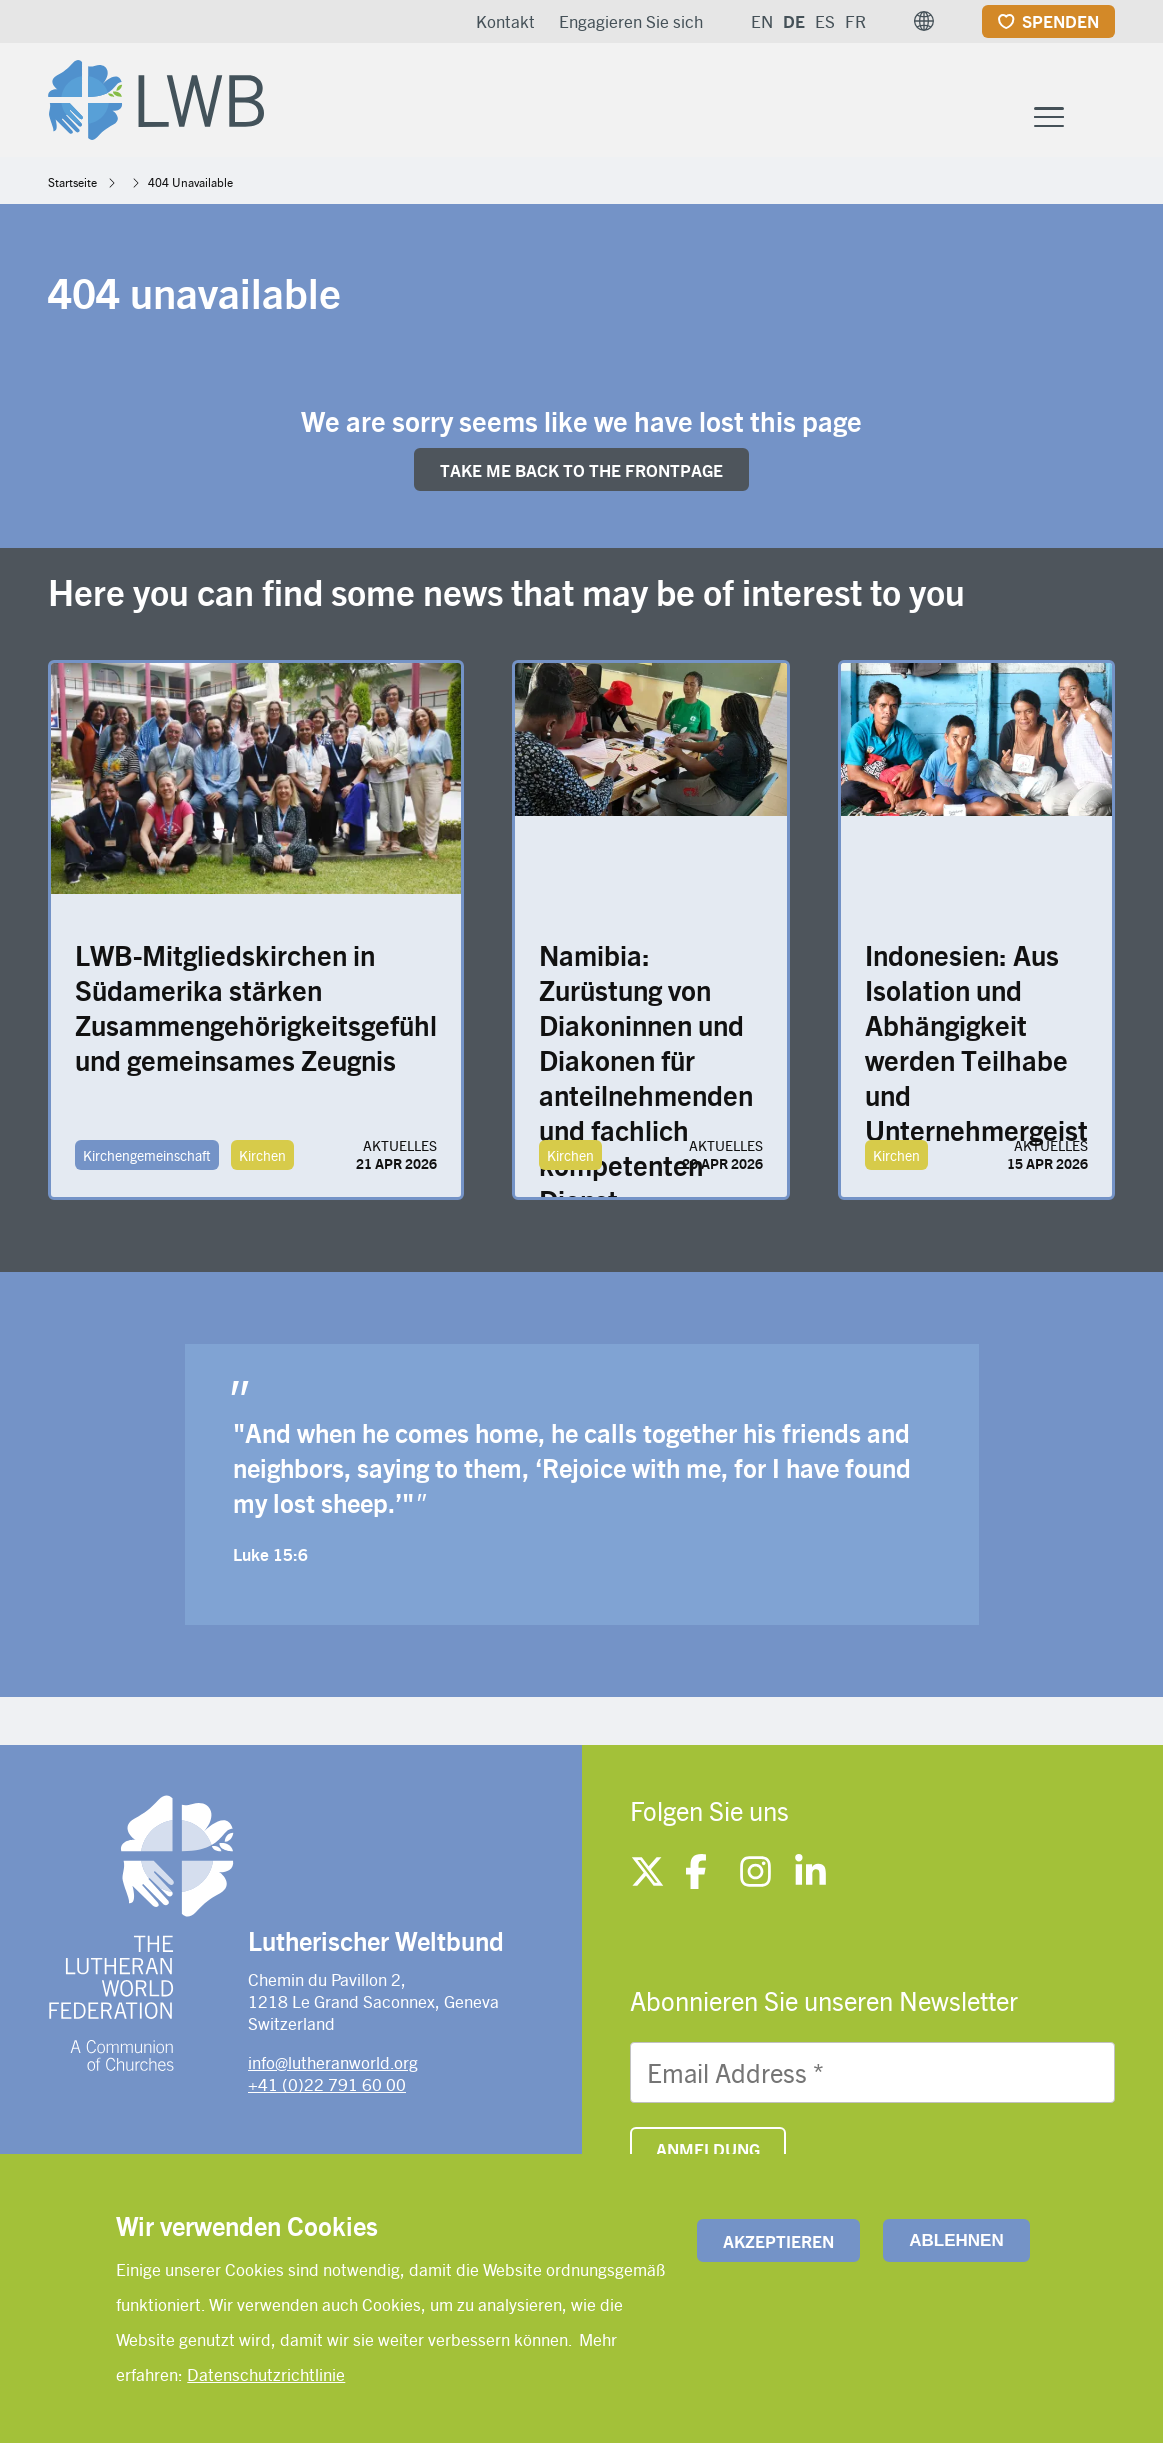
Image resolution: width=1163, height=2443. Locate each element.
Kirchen (262, 1155)
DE (794, 21)
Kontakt (505, 21)
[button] (924, 21)
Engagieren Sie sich (631, 21)
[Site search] (1101, 116)
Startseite (72, 182)
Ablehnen (956, 2240)
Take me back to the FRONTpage (581, 470)
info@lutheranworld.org (333, 2062)
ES (825, 21)
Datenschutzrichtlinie (266, 2374)
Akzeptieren (778, 2241)
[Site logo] (156, 96)
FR (855, 21)
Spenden (1060, 21)
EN (762, 21)
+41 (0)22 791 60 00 (327, 2084)
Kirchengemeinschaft (147, 1155)
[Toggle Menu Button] (1049, 114)
